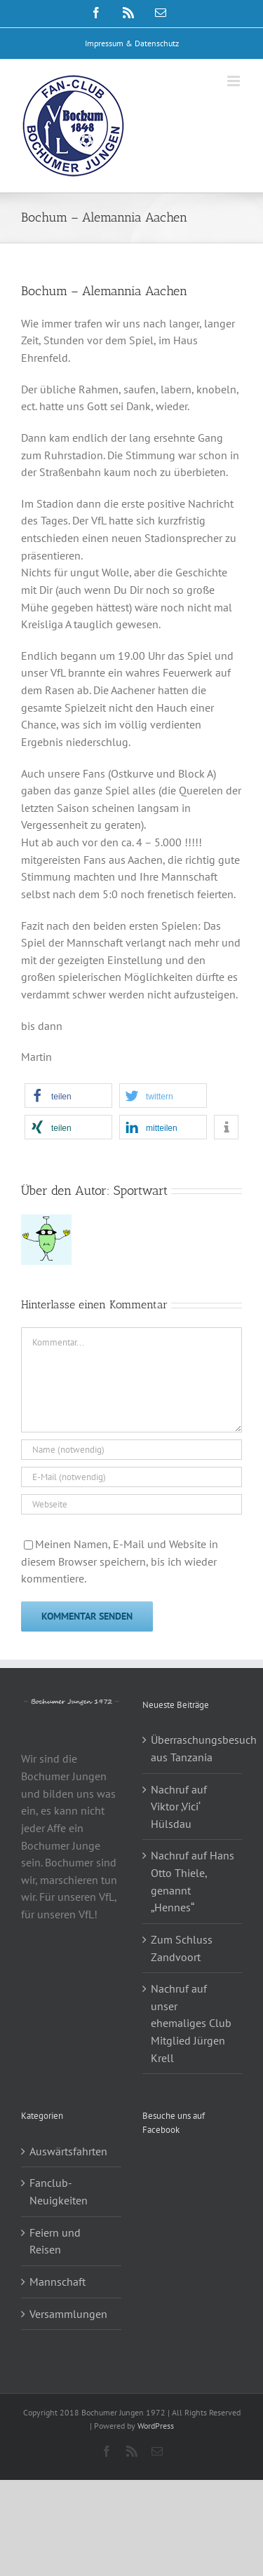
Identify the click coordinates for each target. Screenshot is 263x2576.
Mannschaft (57, 2282)
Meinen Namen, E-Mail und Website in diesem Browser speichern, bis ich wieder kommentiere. (119, 1561)
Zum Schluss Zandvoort (182, 1948)
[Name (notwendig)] (131, 1449)
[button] (68, 1095)
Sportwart (141, 1190)
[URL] (131, 1504)
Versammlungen (68, 2314)
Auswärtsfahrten (68, 2151)
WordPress (155, 2425)
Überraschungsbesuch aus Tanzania (193, 1748)
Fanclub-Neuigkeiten (58, 2191)
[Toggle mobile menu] (234, 81)
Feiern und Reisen (55, 2241)
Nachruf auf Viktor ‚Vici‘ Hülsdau (179, 1806)
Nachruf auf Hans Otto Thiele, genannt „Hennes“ (192, 1881)
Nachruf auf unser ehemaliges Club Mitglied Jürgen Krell (191, 2023)
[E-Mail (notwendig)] (131, 1477)
